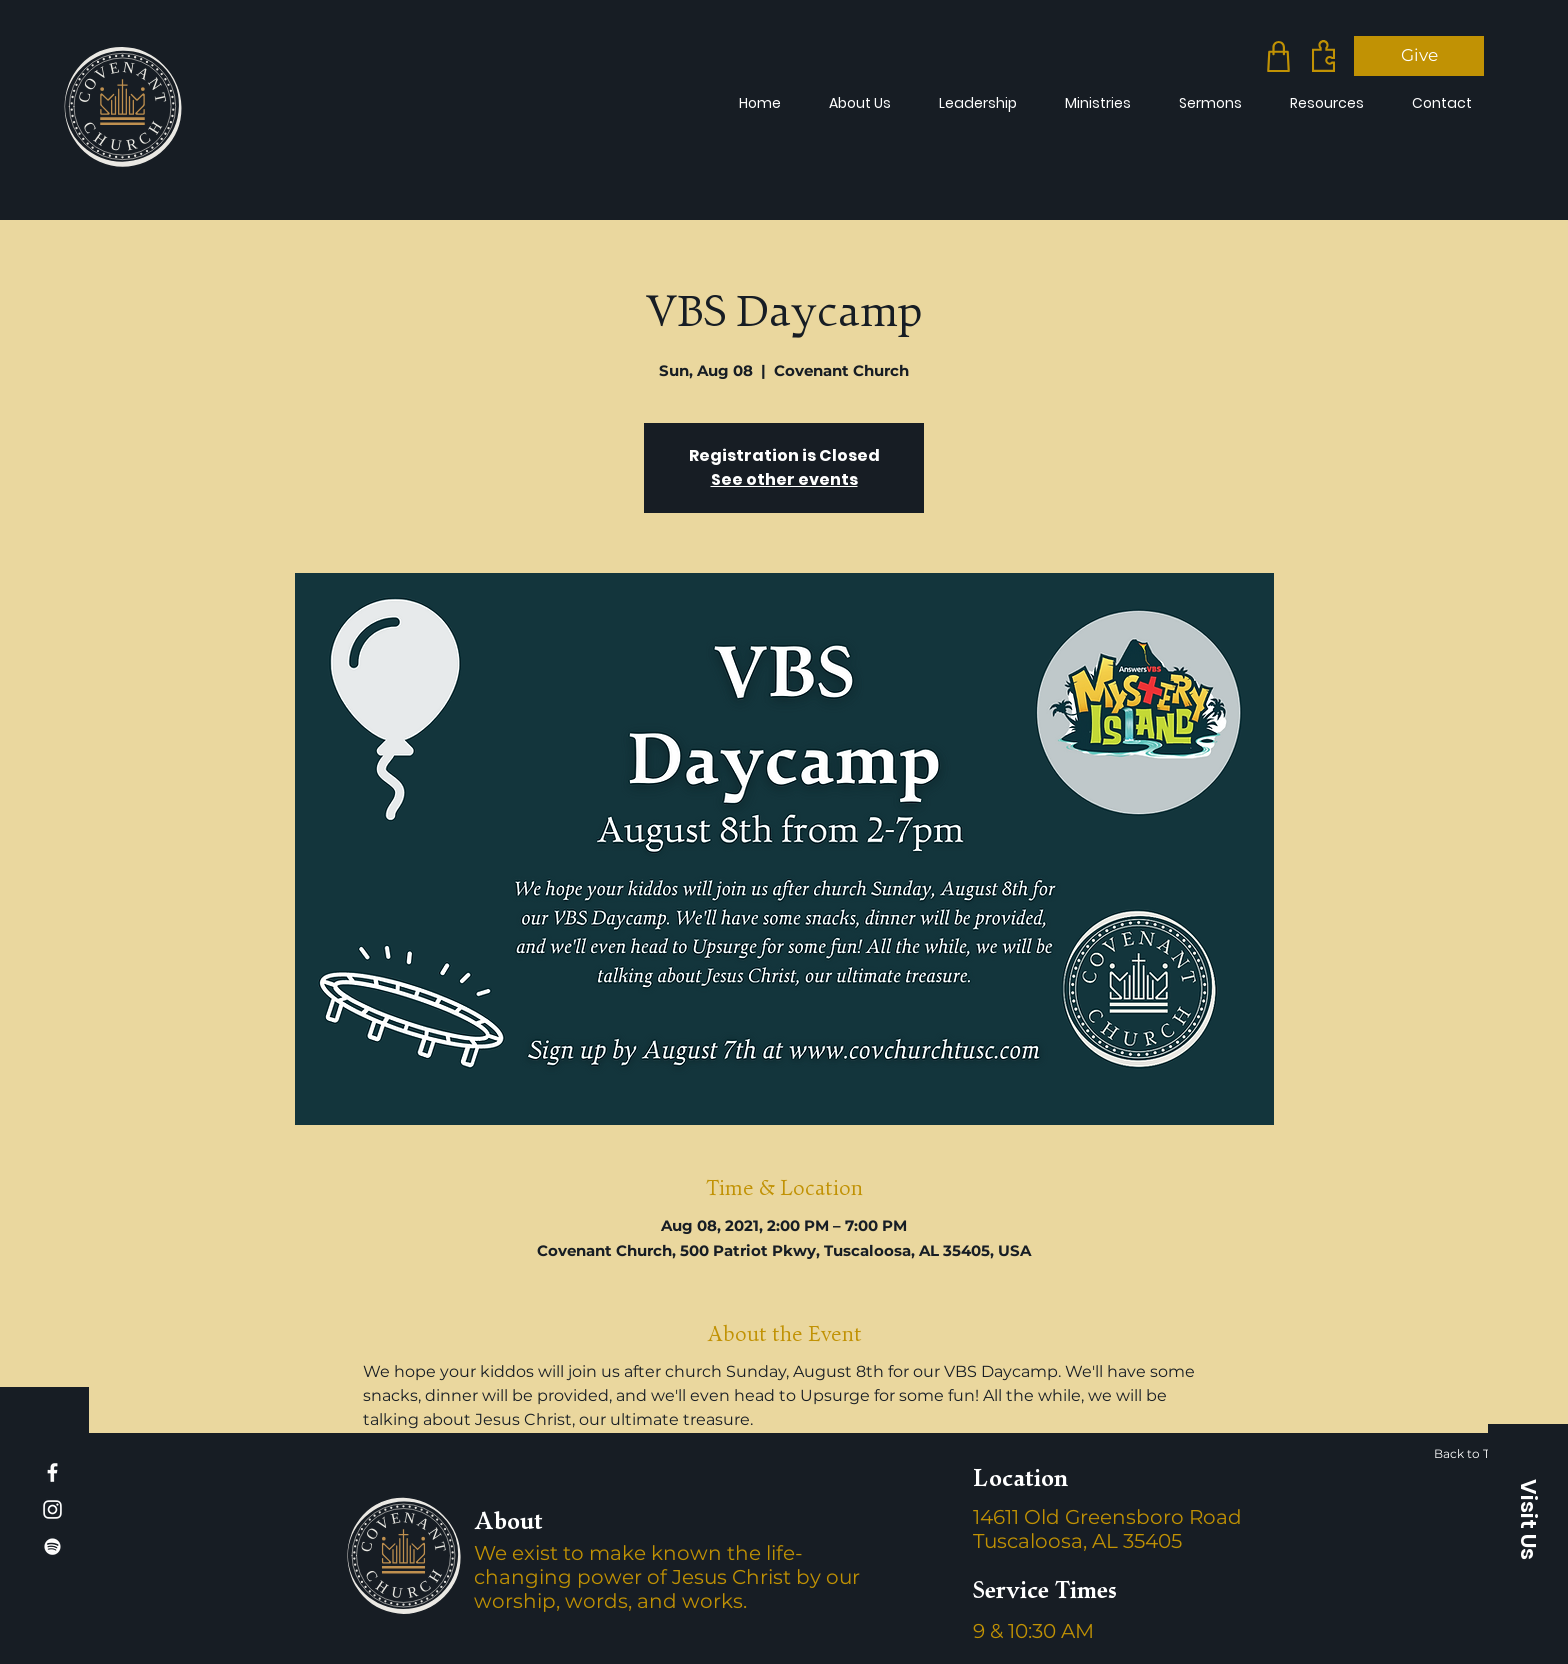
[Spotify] (52, 1546)
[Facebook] (52, 1472)
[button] (1528, 1519)
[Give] (1419, 56)
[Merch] (1278, 56)
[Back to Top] (1478, 1453)
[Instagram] (52, 1509)
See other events (784, 479)
